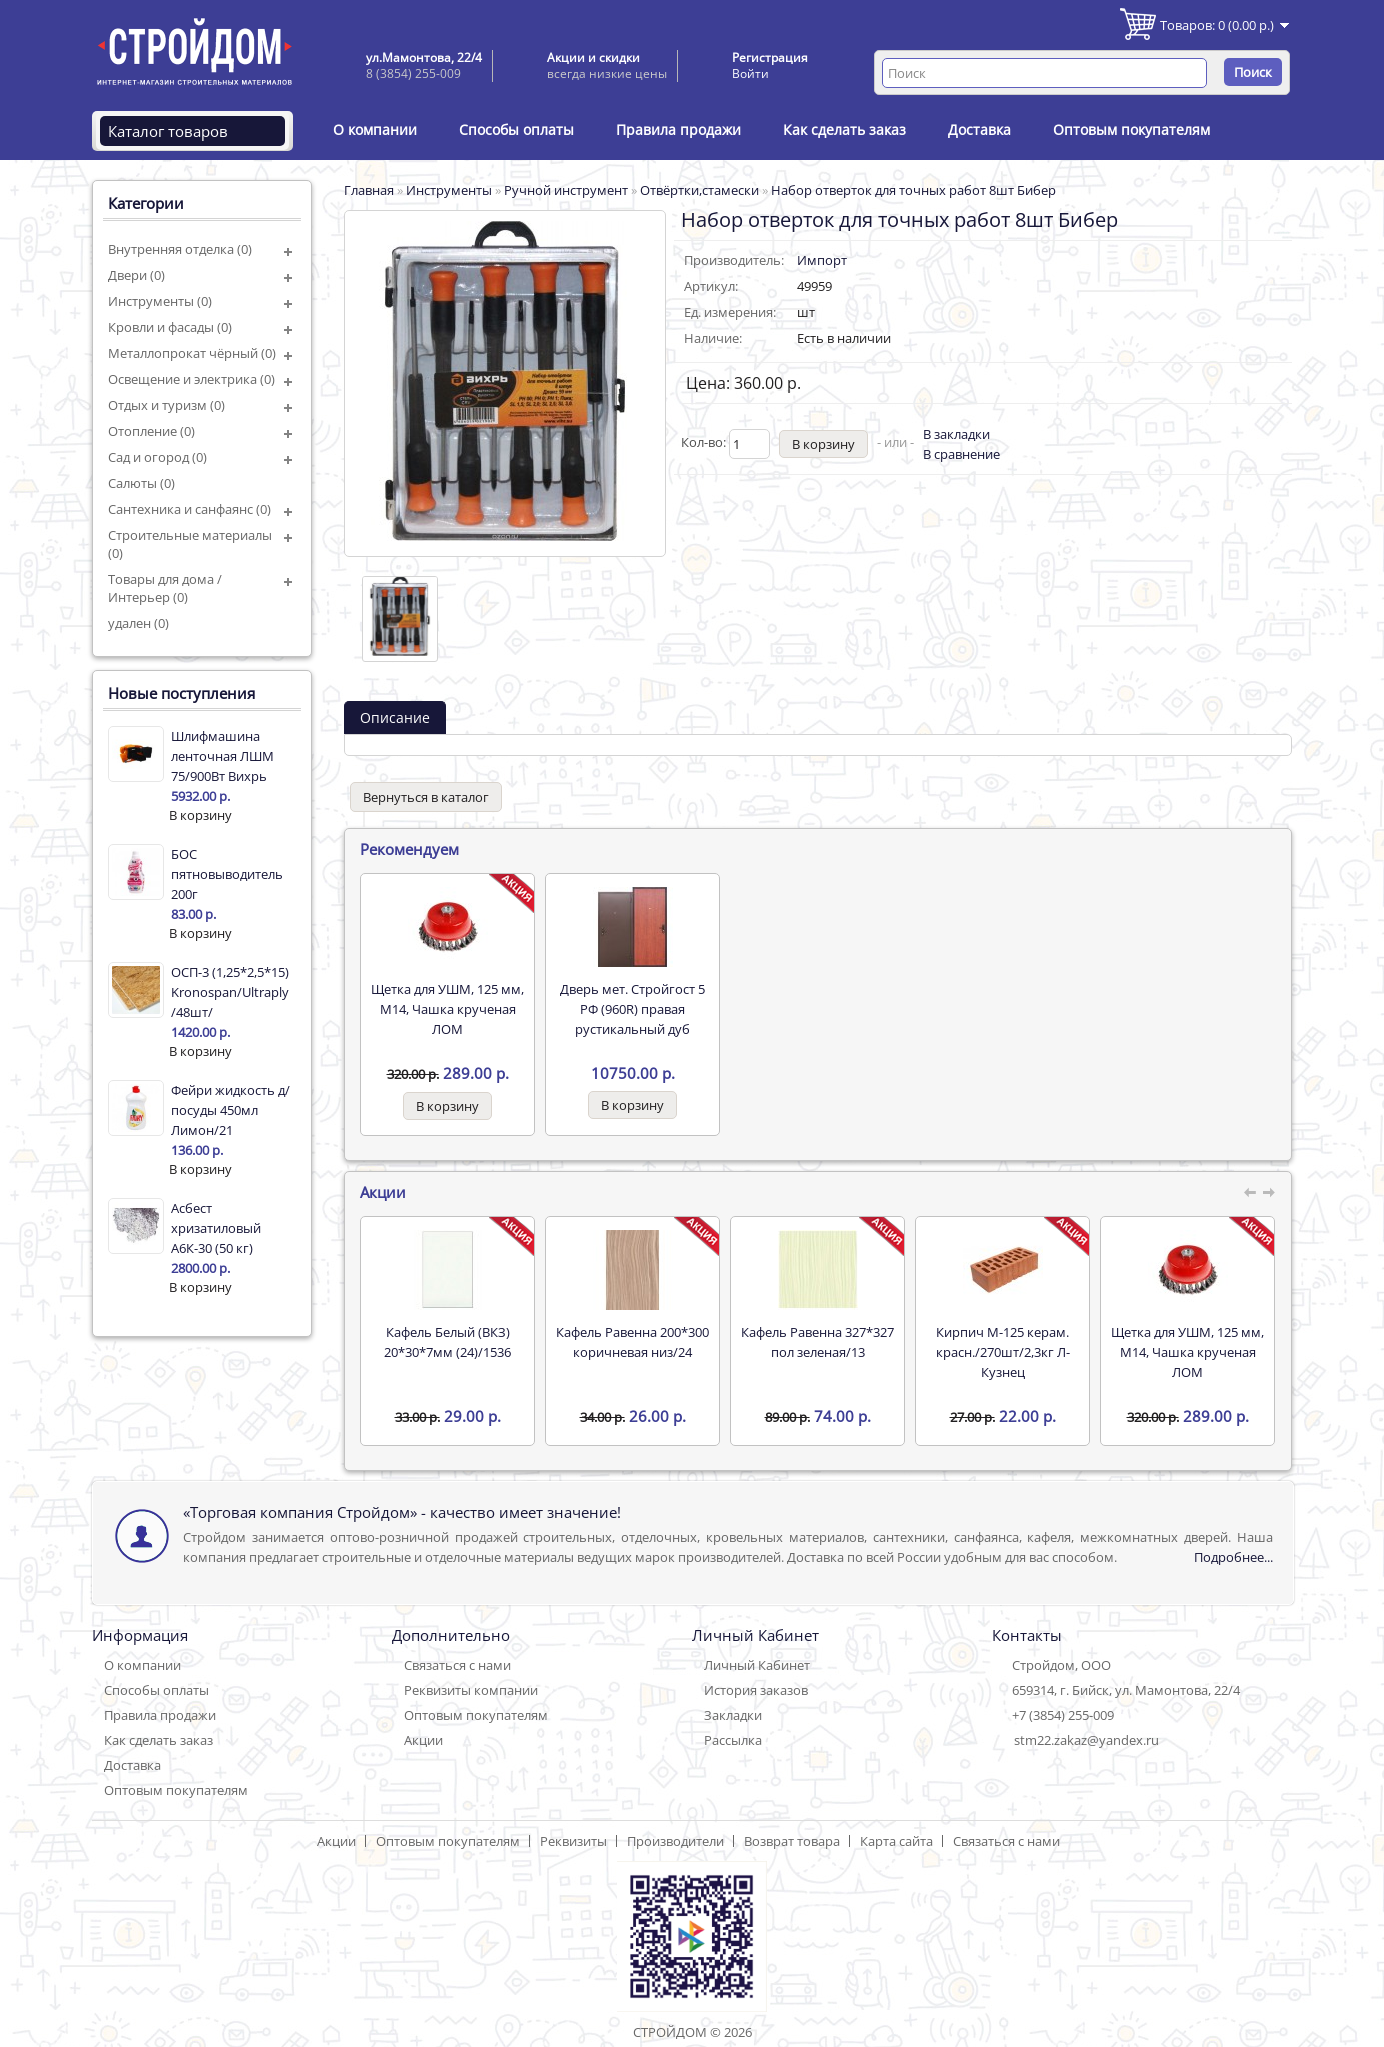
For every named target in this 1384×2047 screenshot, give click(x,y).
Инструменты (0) (160, 301)
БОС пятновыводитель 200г (227, 874)
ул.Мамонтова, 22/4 (424, 57)
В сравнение (961, 454)
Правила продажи (678, 129)
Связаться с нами (457, 1665)
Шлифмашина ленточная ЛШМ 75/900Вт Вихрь (222, 756)
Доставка (979, 129)
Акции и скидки (593, 57)
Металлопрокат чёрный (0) (192, 353)
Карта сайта (896, 1841)
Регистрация (770, 57)
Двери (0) (136, 275)
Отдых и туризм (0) (166, 405)
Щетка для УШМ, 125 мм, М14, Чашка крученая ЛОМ (447, 1009)
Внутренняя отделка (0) (180, 249)
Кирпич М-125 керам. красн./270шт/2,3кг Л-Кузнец (1003, 1352)
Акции (423, 1740)
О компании (375, 129)
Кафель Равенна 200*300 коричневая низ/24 (632, 1342)
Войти (750, 73)
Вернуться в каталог (426, 797)
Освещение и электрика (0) (191, 379)
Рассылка (733, 1740)
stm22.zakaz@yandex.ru (1086, 1740)
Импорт (822, 260)
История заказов (756, 1690)
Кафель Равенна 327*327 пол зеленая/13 (817, 1342)
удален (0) (138, 623)
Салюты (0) (141, 483)
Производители (675, 1841)
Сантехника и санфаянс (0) (189, 509)
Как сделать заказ (844, 129)
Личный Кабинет (757, 1665)
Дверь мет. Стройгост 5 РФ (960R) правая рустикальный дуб (632, 1009)
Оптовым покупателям (1131, 129)
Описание (395, 717)
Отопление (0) (151, 431)
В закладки (956, 434)
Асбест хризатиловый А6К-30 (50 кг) (216, 1228)
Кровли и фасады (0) (170, 327)
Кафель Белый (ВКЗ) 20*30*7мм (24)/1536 (447, 1342)
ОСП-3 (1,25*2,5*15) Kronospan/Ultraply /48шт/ (230, 992)
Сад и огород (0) (157, 457)
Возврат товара (792, 1841)
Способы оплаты (516, 129)
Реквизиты (573, 1841)
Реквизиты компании (471, 1690)
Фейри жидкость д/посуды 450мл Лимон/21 (230, 1110)
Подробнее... (1233, 1557)
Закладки (733, 1715)
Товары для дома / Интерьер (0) (165, 588)
